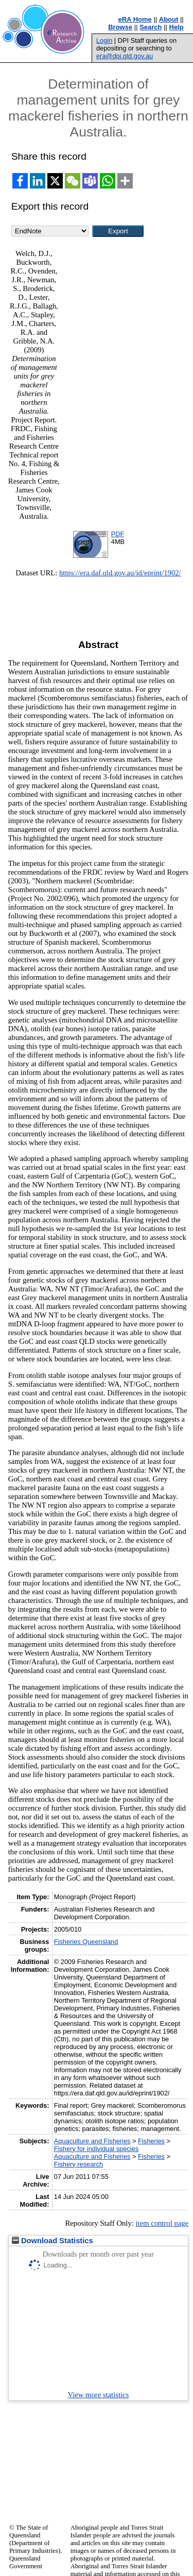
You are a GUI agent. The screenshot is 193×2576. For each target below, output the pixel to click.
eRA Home (135, 19)
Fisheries (151, 2141)
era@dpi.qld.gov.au (124, 56)
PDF (118, 534)
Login (104, 40)
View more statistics (98, 2395)
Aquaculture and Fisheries (92, 2141)
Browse (120, 27)
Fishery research (78, 2164)
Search (150, 27)
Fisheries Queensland (86, 1942)
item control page (161, 2223)
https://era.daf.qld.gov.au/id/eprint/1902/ (120, 573)
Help (176, 27)
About (169, 19)
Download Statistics (52, 2241)
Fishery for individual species (96, 2149)
